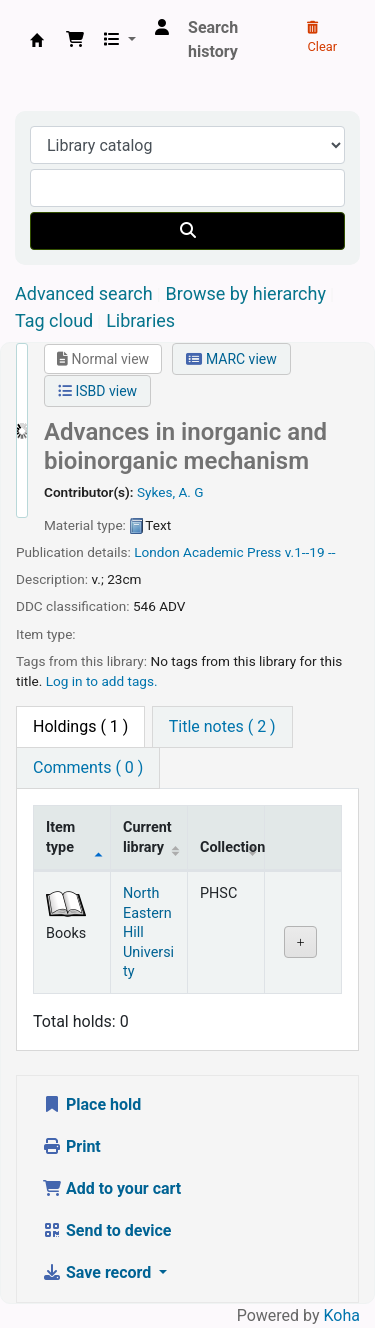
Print (71, 1146)
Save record (98, 1272)
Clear (322, 38)
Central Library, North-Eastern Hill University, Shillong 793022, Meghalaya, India (37, 40)
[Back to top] (315, 1266)
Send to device (107, 1230)
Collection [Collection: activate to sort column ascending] (232, 847)
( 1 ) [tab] (80, 726)
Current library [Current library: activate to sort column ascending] (147, 837)
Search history (213, 39)
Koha (342, 1315)
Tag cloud (54, 320)
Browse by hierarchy (246, 293)
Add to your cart (111, 1188)
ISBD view (97, 391)
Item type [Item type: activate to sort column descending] (60, 837)
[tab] (222, 727)
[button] (75, 40)
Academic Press (232, 552)
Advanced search (84, 293)
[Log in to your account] (162, 28)
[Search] (187, 231)
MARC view (231, 359)
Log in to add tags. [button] (102, 681)
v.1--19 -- (310, 552)
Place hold (91, 1104)
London (157, 552)
